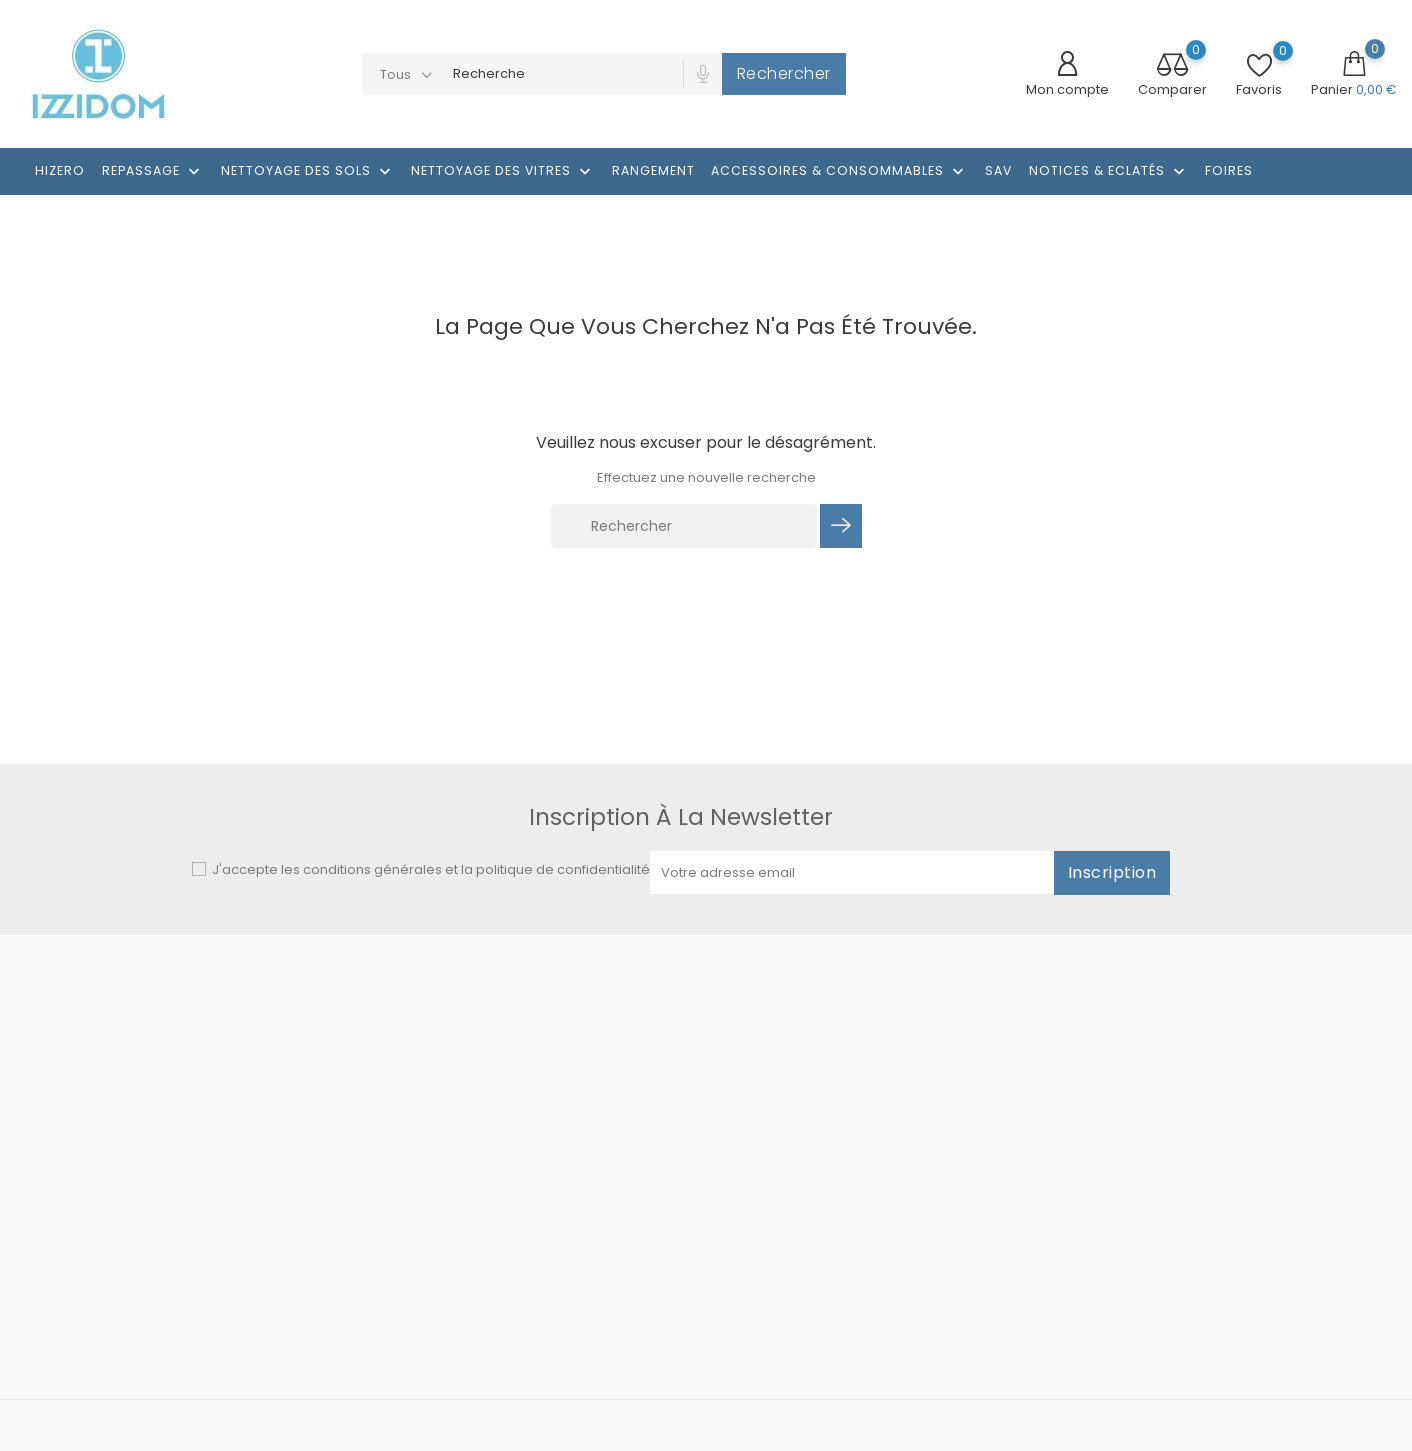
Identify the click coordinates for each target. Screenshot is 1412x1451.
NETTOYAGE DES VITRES (503, 172)
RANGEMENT (653, 170)
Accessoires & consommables (839, 172)
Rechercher (784, 73)
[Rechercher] (684, 526)
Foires (1229, 170)
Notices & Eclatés (1109, 172)
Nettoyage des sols (308, 172)
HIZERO (60, 170)
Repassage (153, 172)
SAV (998, 170)
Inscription (1112, 872)
